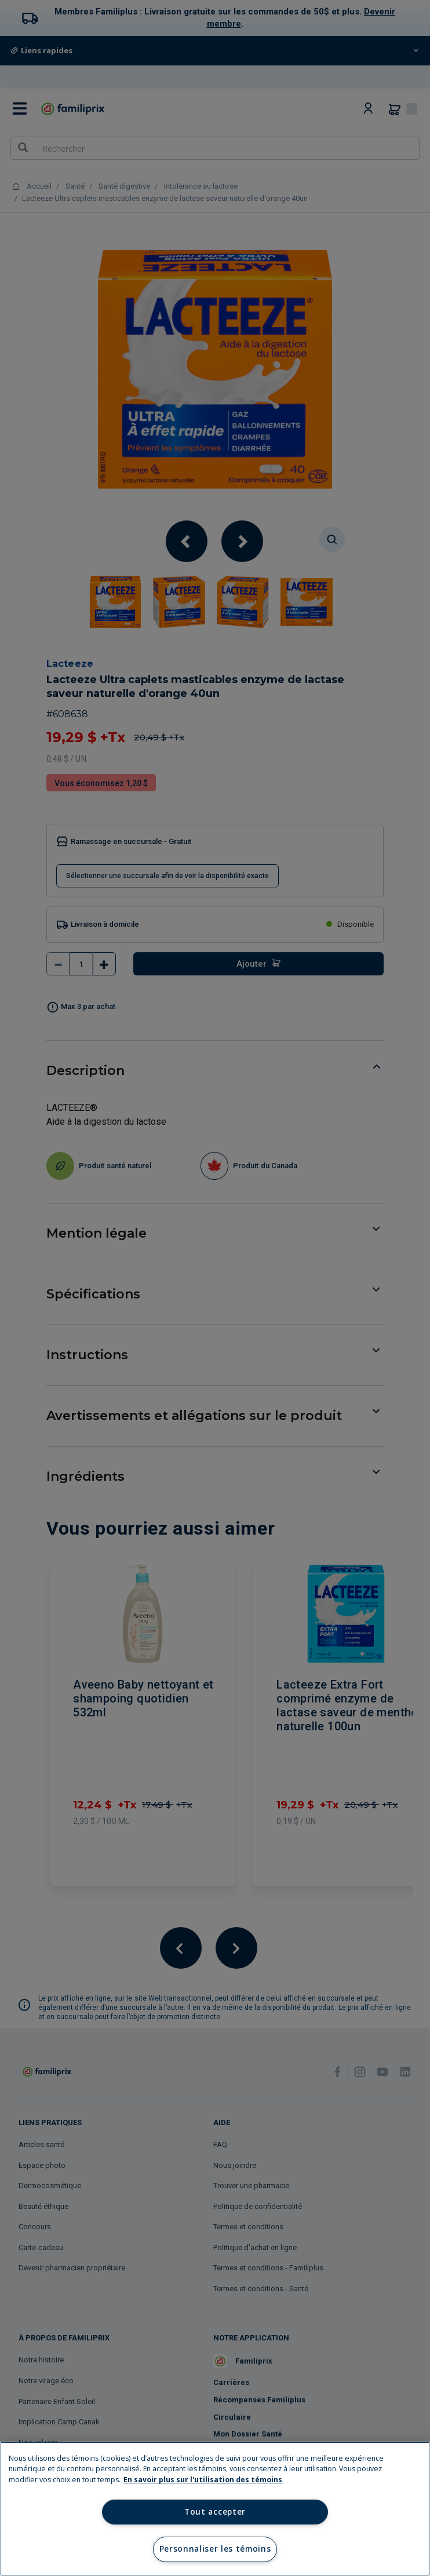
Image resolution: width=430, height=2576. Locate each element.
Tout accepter (215, 2512)
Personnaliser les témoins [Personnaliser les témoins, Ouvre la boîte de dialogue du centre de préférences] (215, 2549)
